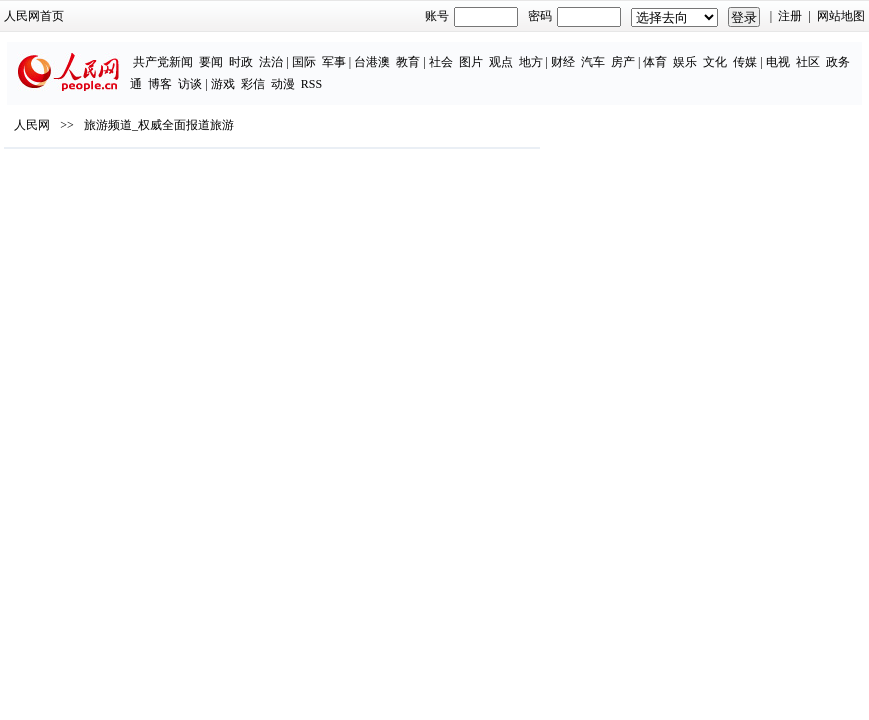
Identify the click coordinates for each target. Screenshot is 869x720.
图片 (471, 62)
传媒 (745, 62)
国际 (304, 62)
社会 (441, 62)
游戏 (223, 84)
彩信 (253, 84)
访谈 (190, 84)
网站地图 (841, 16)
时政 (241, 62)
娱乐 (685, 62)
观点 (501, 62)
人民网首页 (34, 16)
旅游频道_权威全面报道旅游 (159, 125)
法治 (271, 62)
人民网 (32, 125)
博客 (160, 84)
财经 (563, 62)
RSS (311, 84)
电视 (778, 62)
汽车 (593, 62)
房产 (623, 62)
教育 (408, 62)
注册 (790, 16)
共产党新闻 (163, 62)
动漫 (283, 84)
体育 (655, 62)
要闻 (211, 62)
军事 (334, 62)
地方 (531, 62)
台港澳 (372, 62)
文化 (715, 62)
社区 (808, 62)
